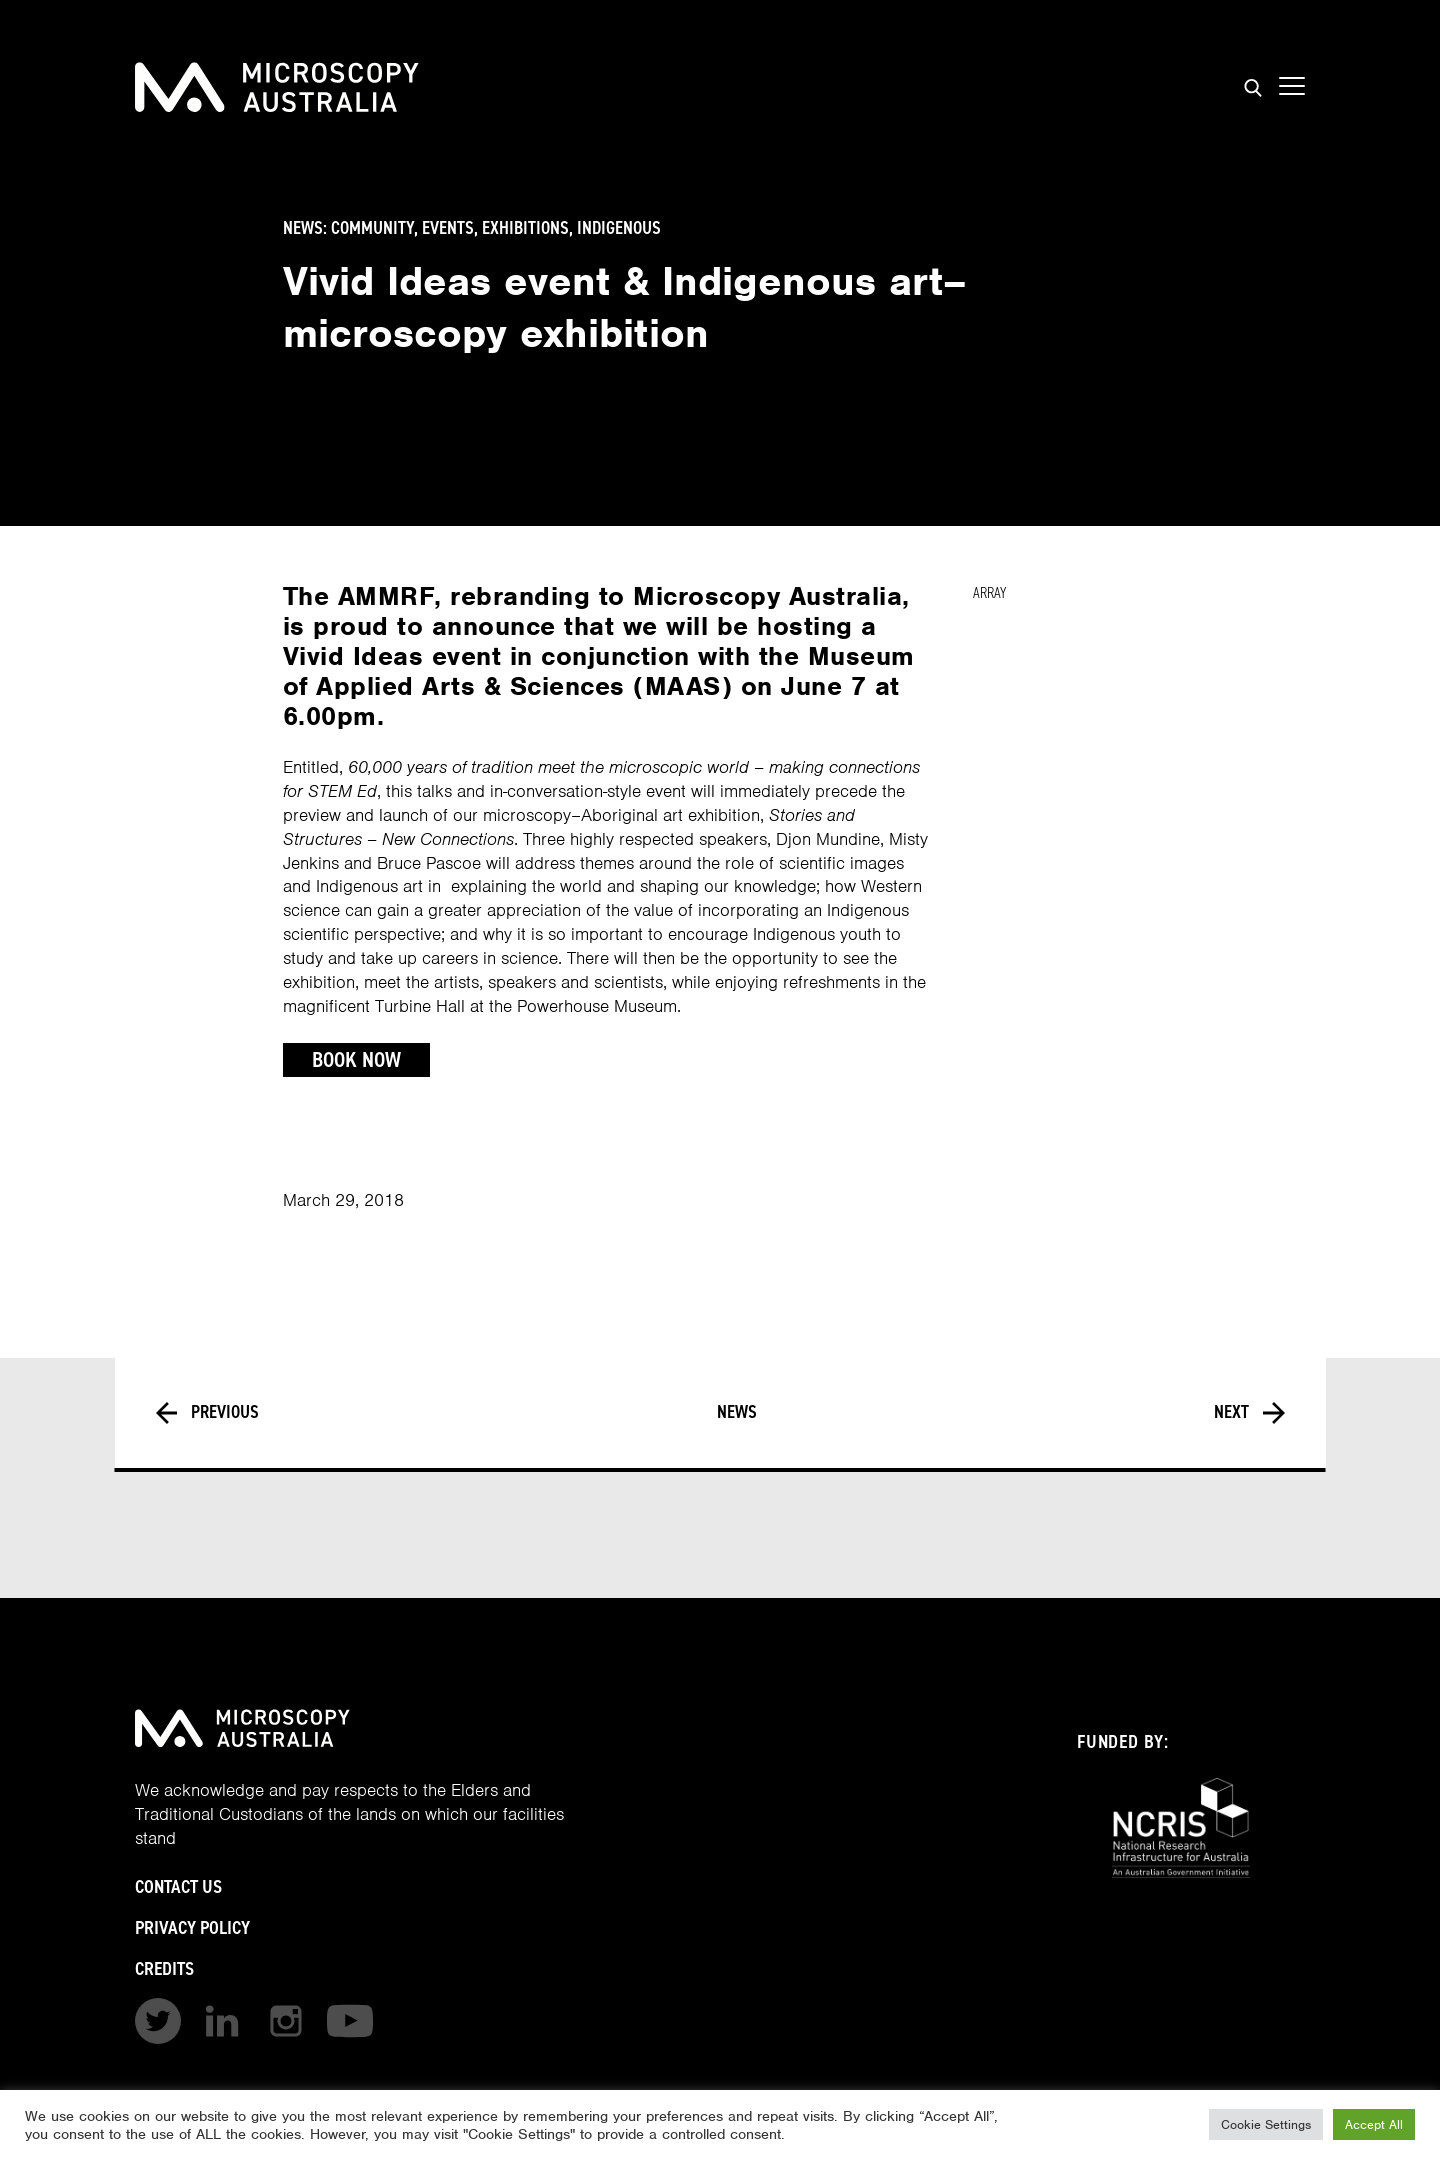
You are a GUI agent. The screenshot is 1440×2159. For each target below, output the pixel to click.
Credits (164, 1968)
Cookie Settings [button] (1266, 2124)
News (737, 1413)
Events (448, 228)
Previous (208, 1413)
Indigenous (619, 228)
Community (372, 228)
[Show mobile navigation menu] (1292, 87)
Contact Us (178, 1886)
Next (1249, 1413)
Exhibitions (525, 228)
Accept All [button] (1374, 2124)
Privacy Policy (192, 1927)
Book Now (356, 1059)
